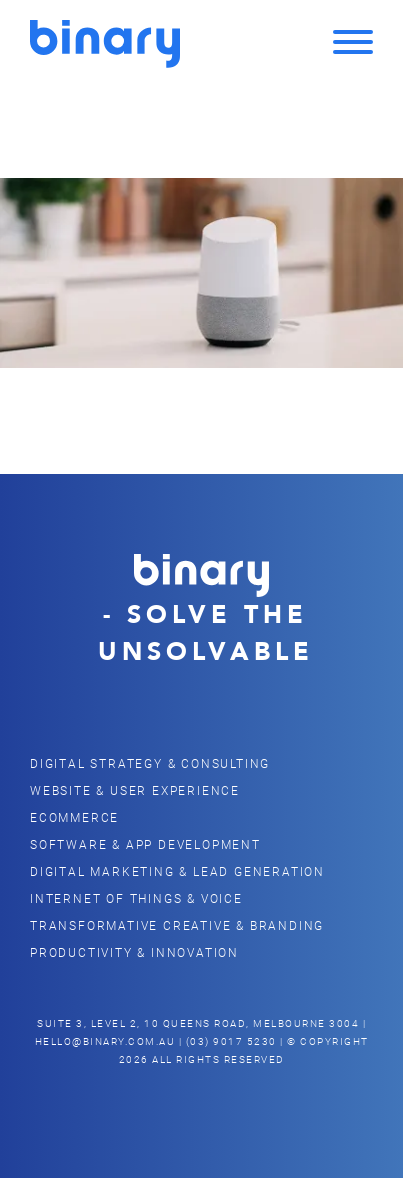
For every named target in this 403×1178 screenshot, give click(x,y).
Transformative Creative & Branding (177, 925)
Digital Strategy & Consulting (150, 763)
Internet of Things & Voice (136, 898)
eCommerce (74, 817)
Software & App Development (145, 844)
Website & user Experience (135, 790)
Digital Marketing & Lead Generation (177, 871)
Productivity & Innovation (134, 952)
